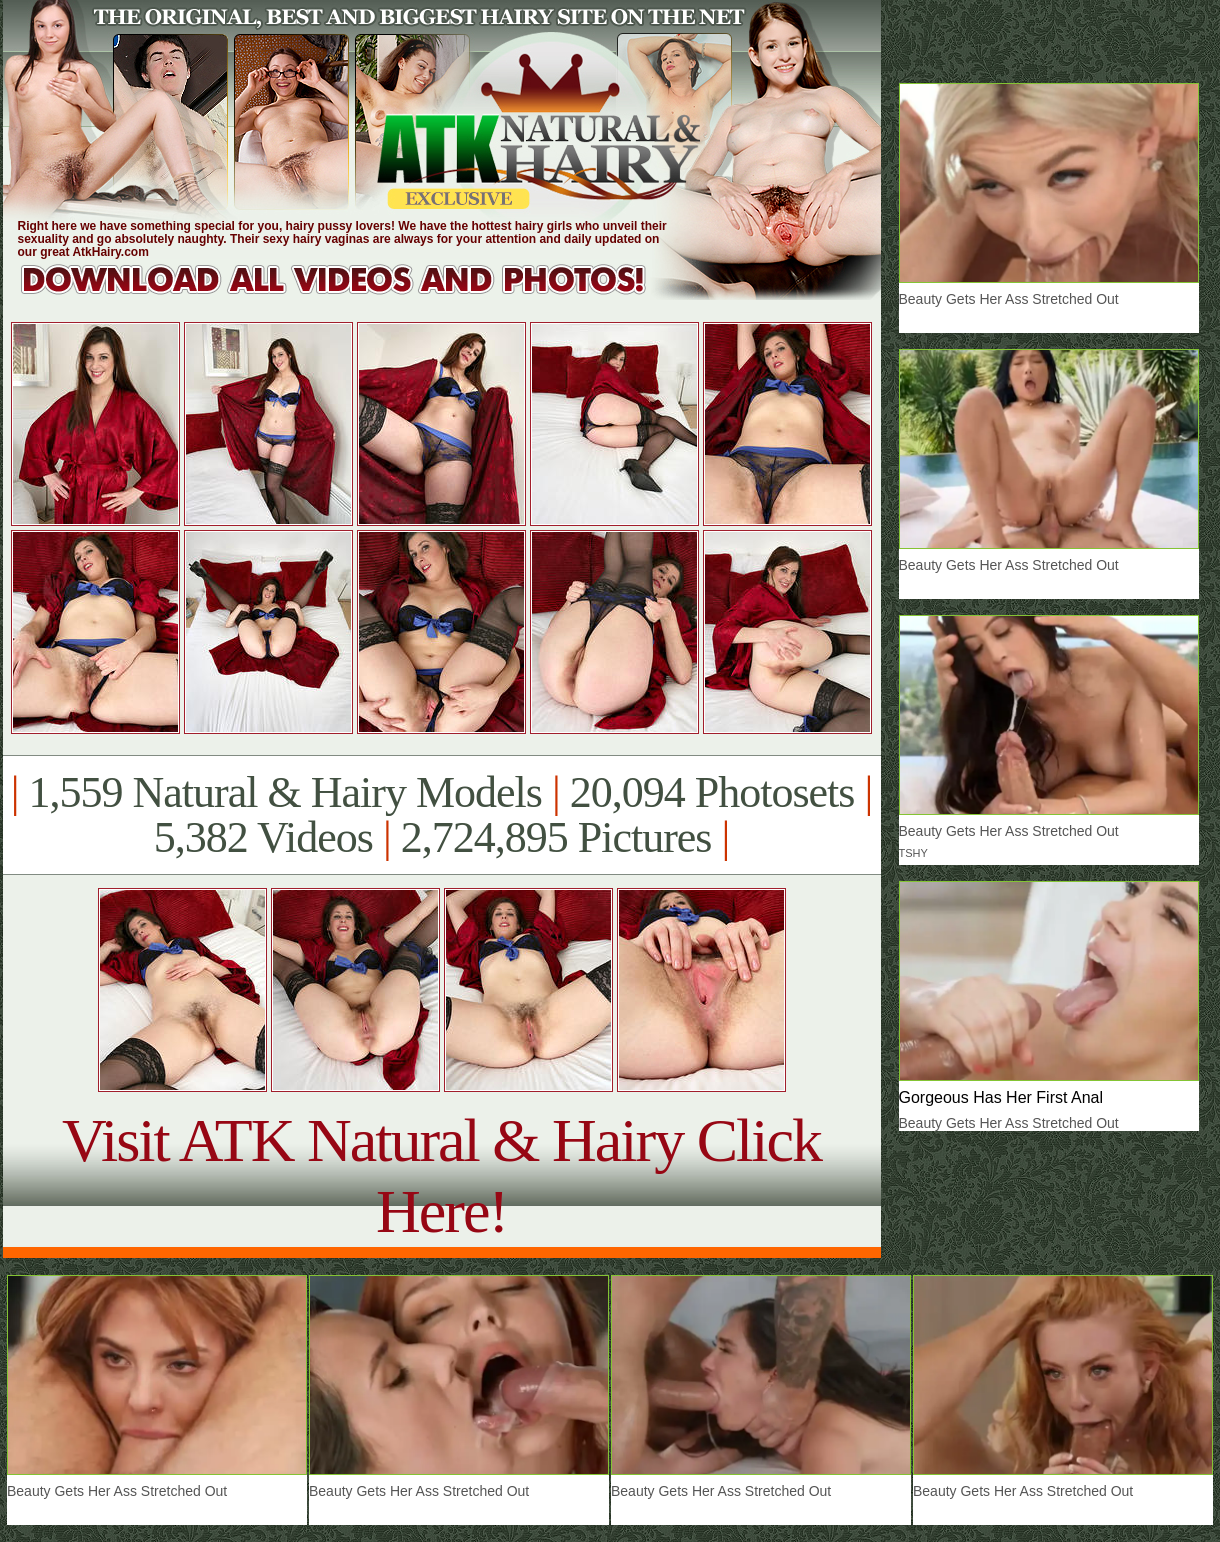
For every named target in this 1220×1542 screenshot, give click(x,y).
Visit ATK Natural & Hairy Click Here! (441, 1175)
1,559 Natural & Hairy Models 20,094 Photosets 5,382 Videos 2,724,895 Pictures (441, 815)
